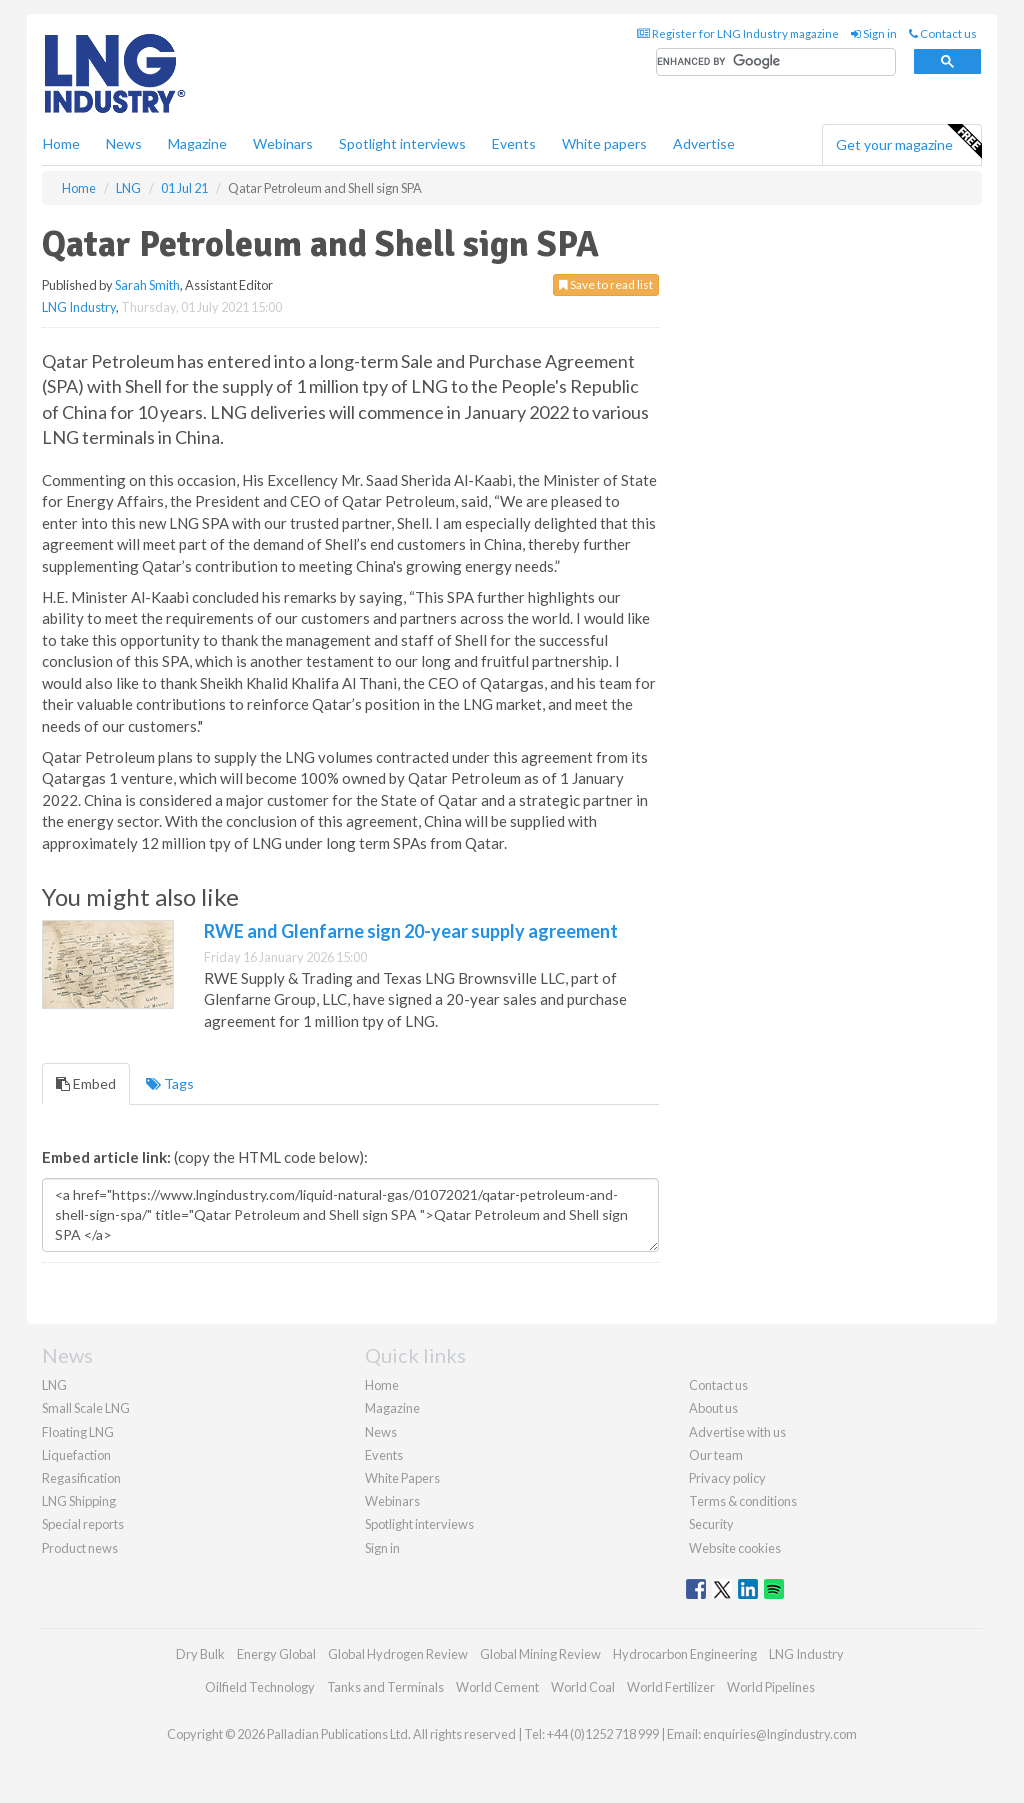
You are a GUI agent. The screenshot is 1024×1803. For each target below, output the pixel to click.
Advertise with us (737, 1432)
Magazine (197, 143)
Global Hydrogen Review (398, 1654)
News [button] (124, 143)
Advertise (704, 143)
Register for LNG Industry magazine (738, 33)
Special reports (83, 1524)
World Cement (497, 1687)
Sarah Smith (147, 285)
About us (713, 1408)
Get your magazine (908, 142)
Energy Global (276, 1654)
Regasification (81, 1478)
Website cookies (735, 1548)
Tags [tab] (170, 1083)
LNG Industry (79, 307)
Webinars (283, 143)
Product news (80, 1548)
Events (514, 143)
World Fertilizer (671, 1687)
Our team (716, 1455)
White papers (604, 143)
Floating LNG (78, 1432)
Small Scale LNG (86, 1408)
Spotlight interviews (402, 143)
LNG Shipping (79, 1501)
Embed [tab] (86, 1083)
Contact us (943, 33)
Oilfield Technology (260, 1687)
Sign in (874, 33)
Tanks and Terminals (385, 1687)
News (381, 1432)
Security (711, 1524)
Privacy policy (727, 1478)
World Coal (583, 1687)
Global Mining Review (540, 1654)
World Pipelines (771, 1687)
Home (61, 143)
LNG (54, 1385)
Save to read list (606, 284)
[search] (776, 62)
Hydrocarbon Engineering (685, 1654)
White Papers (402, 1478)
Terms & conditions (743, 1501)
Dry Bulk (200, 1654)
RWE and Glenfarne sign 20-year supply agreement (411, 931)
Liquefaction (76, 1455)
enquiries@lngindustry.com (780, 1734)
